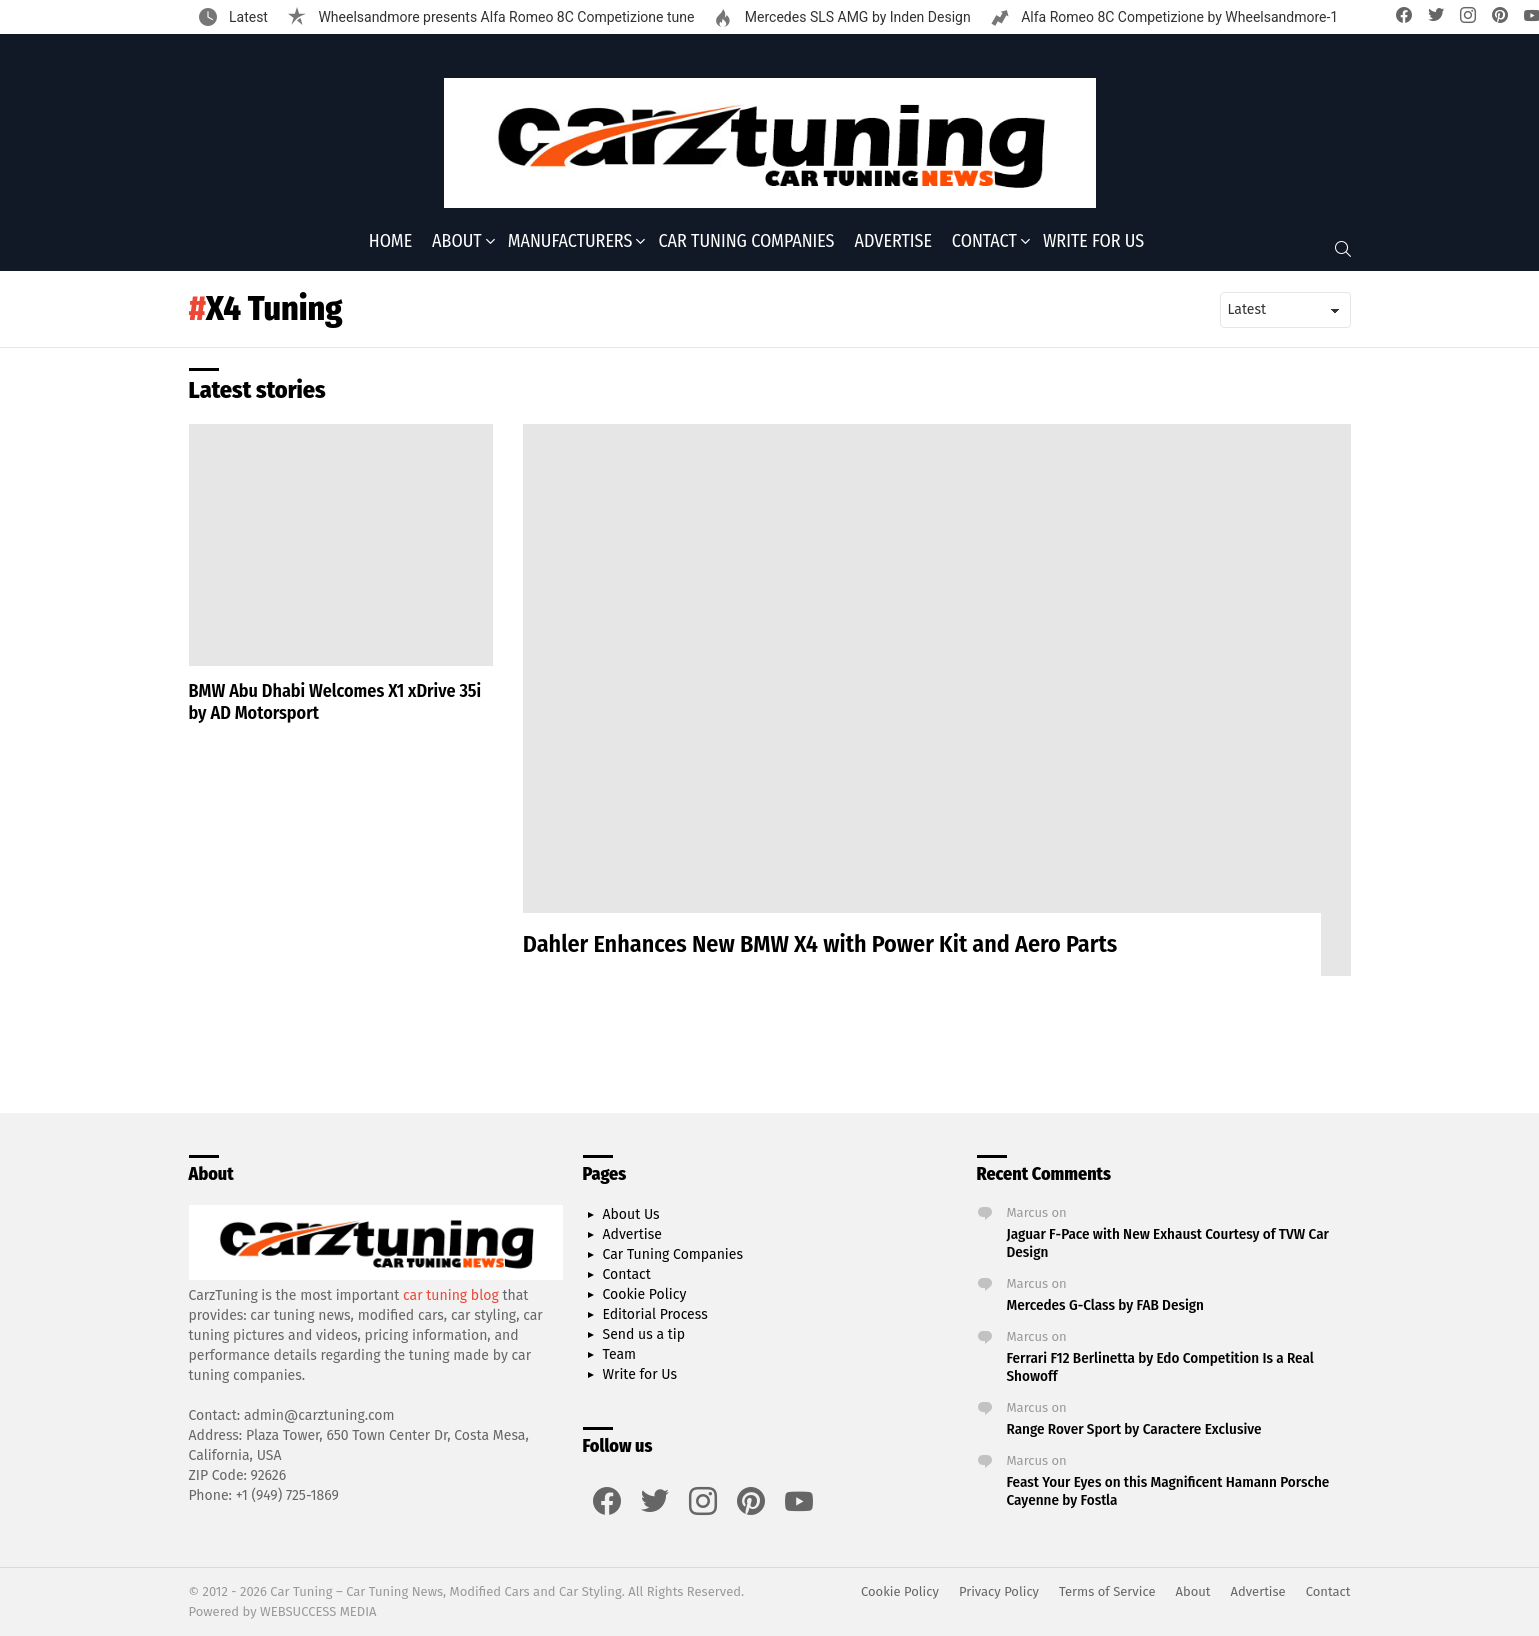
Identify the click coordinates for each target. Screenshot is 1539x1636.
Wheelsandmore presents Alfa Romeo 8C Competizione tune (504, 17)
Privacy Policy (999, 1591)
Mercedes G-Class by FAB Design (1105, 1305)
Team (620, 1354)
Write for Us (1093, 241)
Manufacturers (570, 241)
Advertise (893, 241)
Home (390, 241)
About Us (631, 1214)
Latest (247, 17)
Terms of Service (1107, 1591)
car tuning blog (451, 1295)
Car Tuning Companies (746, 241)
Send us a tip (644, 1334)
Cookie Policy (645, 1294)
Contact (984, 241)
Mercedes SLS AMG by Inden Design (855, 17)
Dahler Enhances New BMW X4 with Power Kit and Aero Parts (820, 944)
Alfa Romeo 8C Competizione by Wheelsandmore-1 (1178, 17)
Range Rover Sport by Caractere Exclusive (1134, 1429)
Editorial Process (655, 1314)
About (457, 241)
